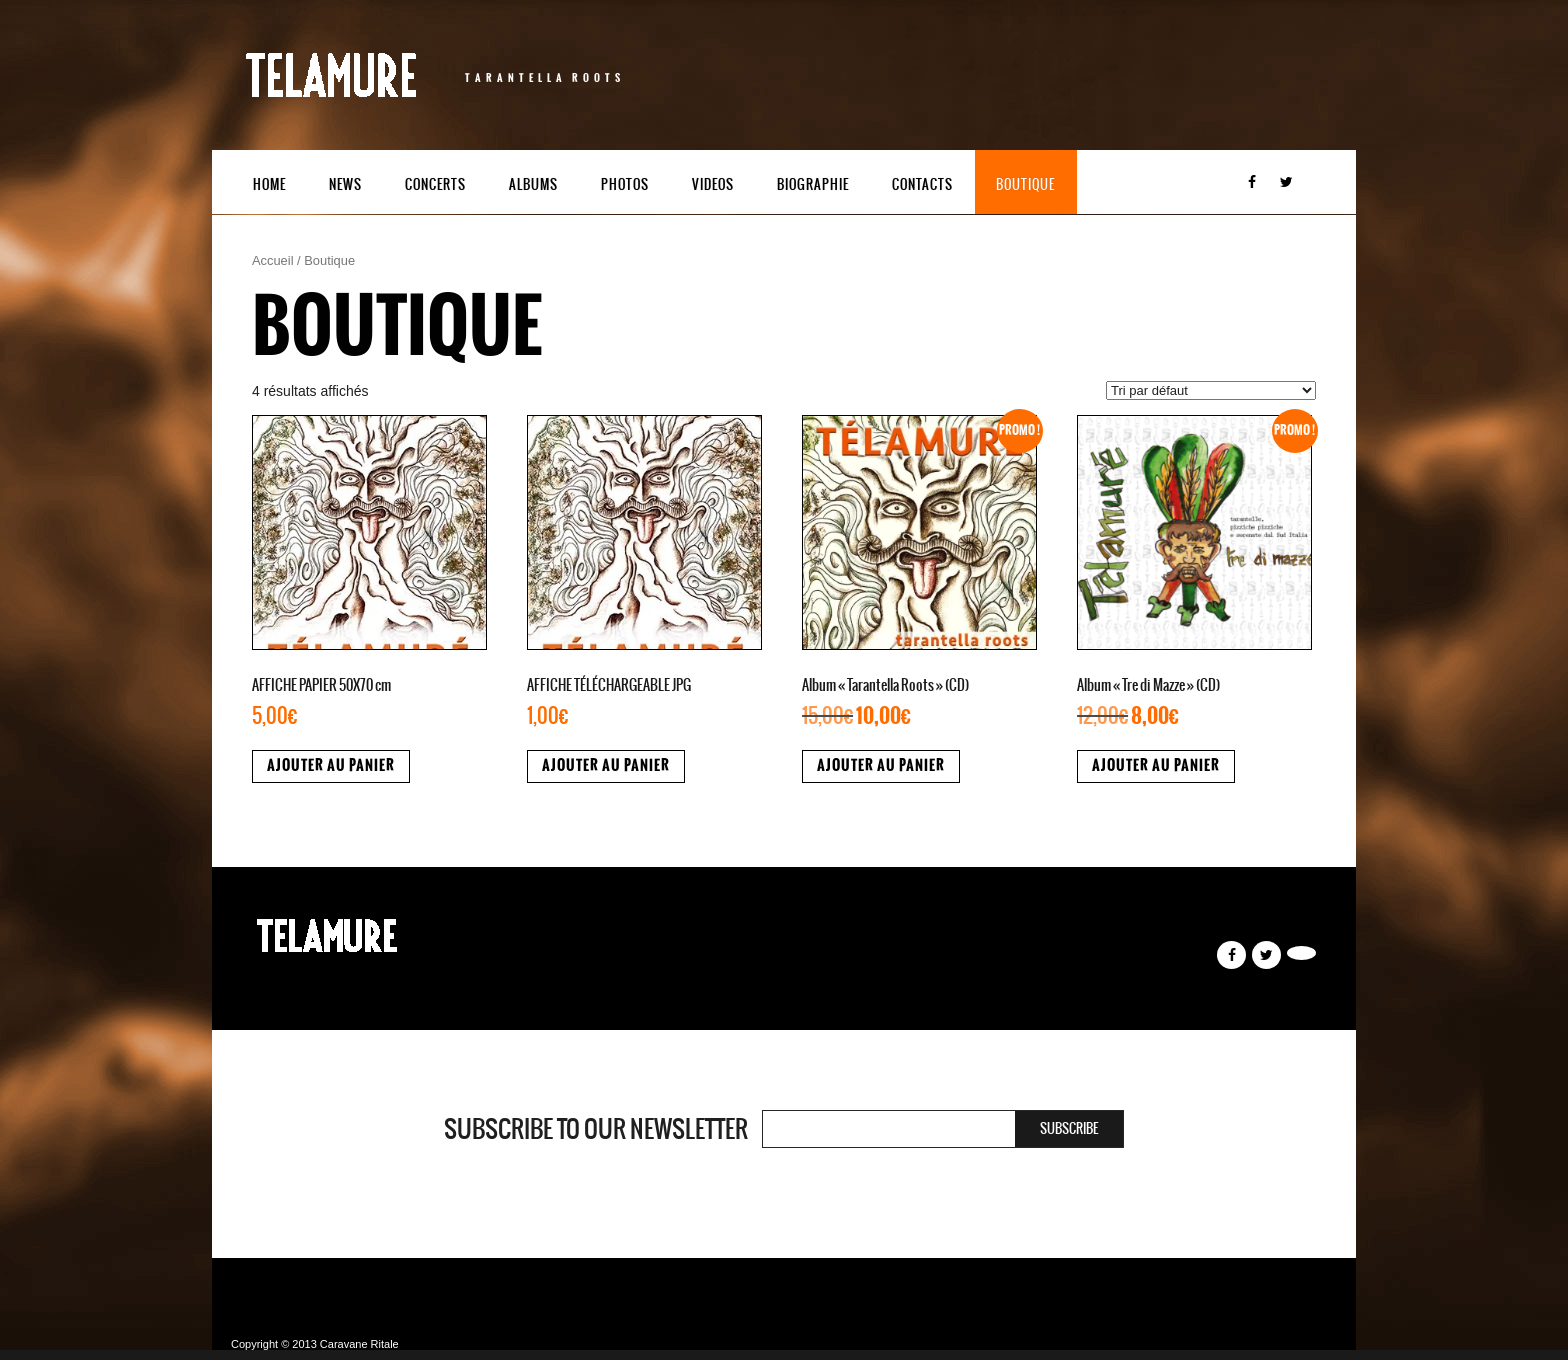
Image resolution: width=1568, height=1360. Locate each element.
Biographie (813, 184)
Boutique (1025, 184)
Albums (533, 184)
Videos (713, 184)
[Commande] (1211, 390)
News (345, 184)
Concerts (435, 184)
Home (269, 184)
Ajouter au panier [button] (331, 765)
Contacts (922, 184)
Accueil (273, 260)
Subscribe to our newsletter (596, 1129)
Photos (625, 184)
